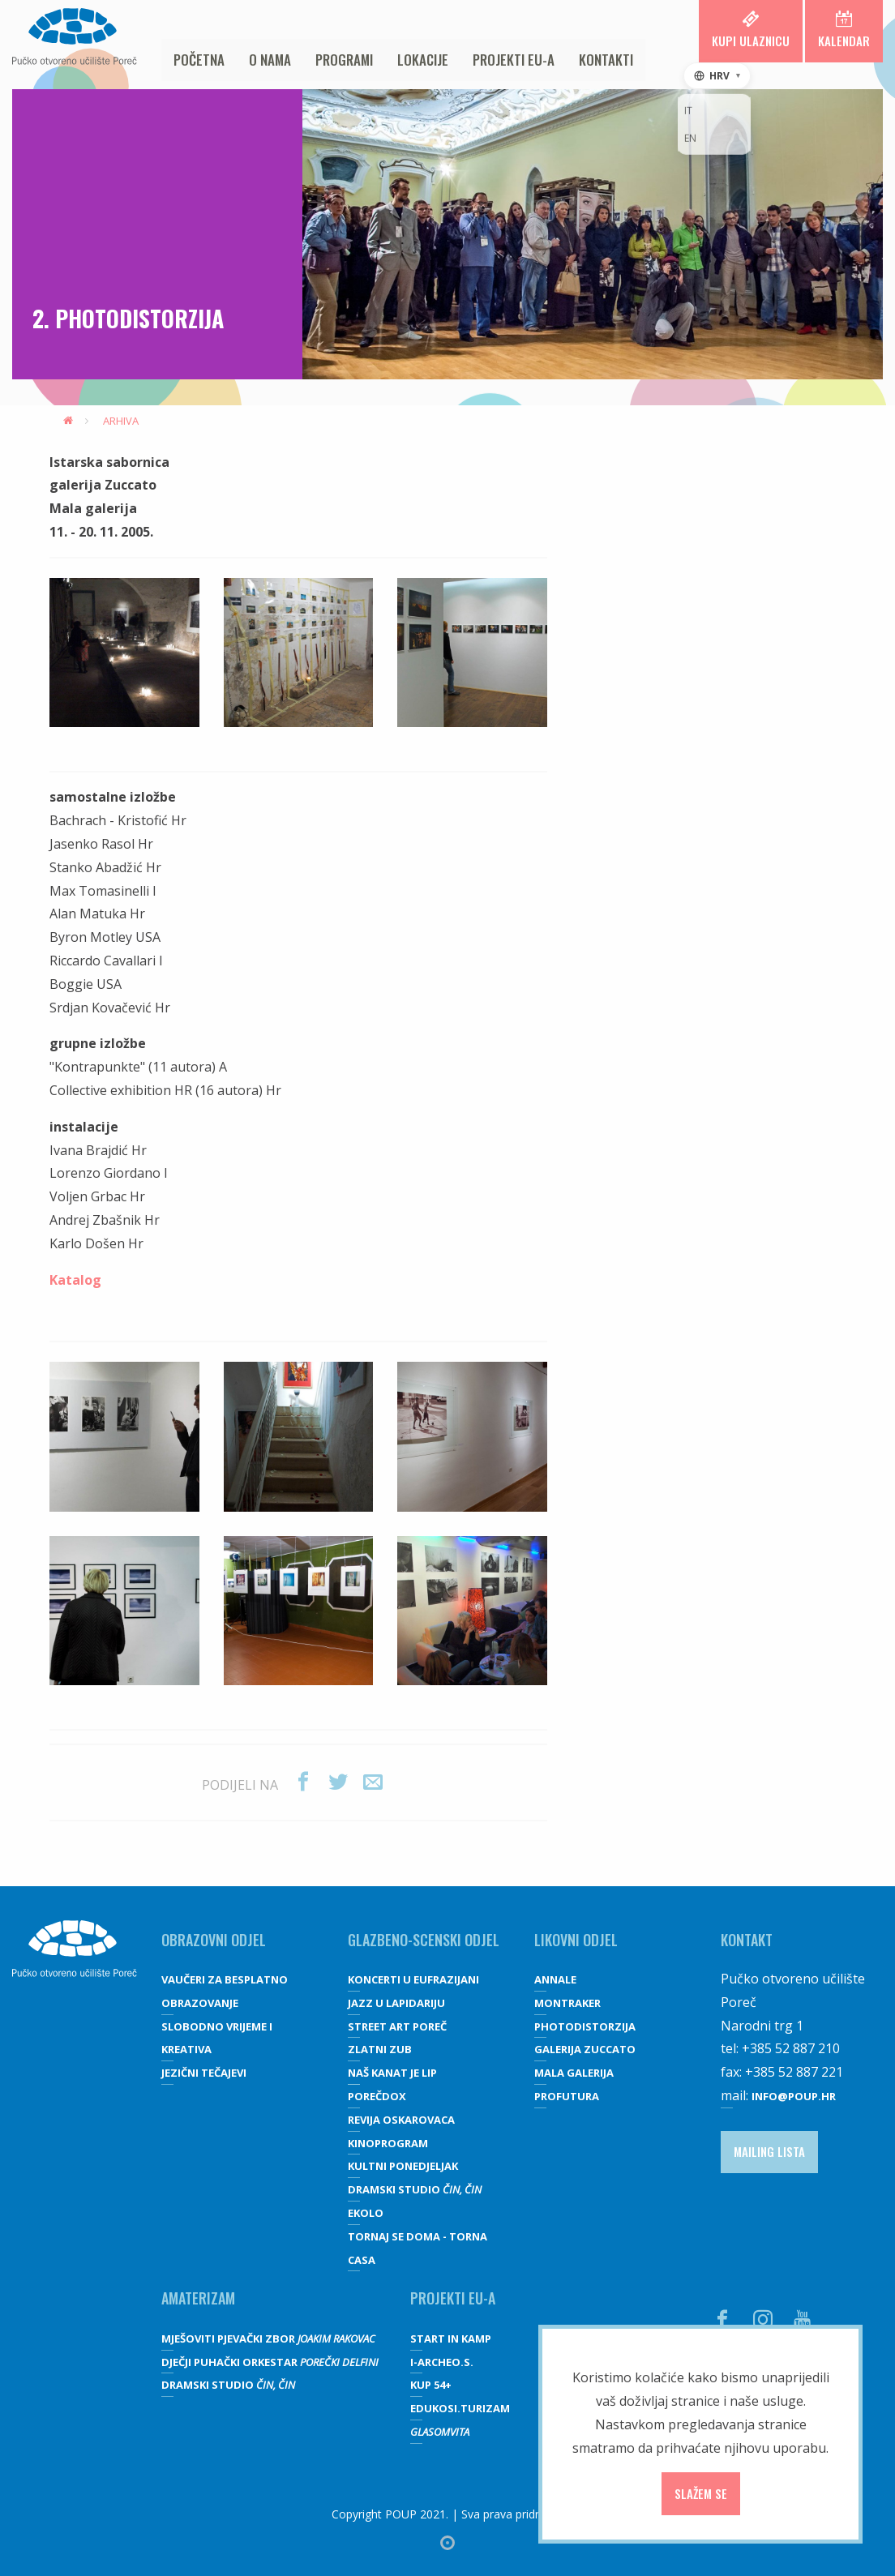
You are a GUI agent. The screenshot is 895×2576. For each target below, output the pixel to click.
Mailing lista (769, 2151)
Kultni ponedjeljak (403, 2166)
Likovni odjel (576, 1939)
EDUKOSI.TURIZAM (460, 2408)
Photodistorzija (585, 2026)
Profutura (566, 2096)
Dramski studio (415, 2189)
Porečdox (377, 2096)
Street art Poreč (397, 2026)
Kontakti (606, 59)
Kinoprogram (388, 2143)
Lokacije (422, 59)
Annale (555, 1979)
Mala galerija (574, 2072)
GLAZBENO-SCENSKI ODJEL (423, 1939)
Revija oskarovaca (401, 2119)
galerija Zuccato (585, 2049)
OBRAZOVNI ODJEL (213, 1939)
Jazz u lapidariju (396, 2003)
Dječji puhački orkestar (270, 2362)
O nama (270, 59)
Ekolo (365, 2213)
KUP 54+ (431, 2384)
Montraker (567, 2003)
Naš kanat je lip (392, 2072)
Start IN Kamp (450, 2338)
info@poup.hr (794, 2096)
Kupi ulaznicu (751, 30)
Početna (199, 59)
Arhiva (121, 420)
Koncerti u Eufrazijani (413, 1979)
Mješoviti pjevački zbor (268, 2338)
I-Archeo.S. (441, 2362)
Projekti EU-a (514, 59)
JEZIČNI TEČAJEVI (203, 2072)
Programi (344, 59)
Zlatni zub (380, 2049)
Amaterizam (198, 2298)
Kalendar (844, 30)
